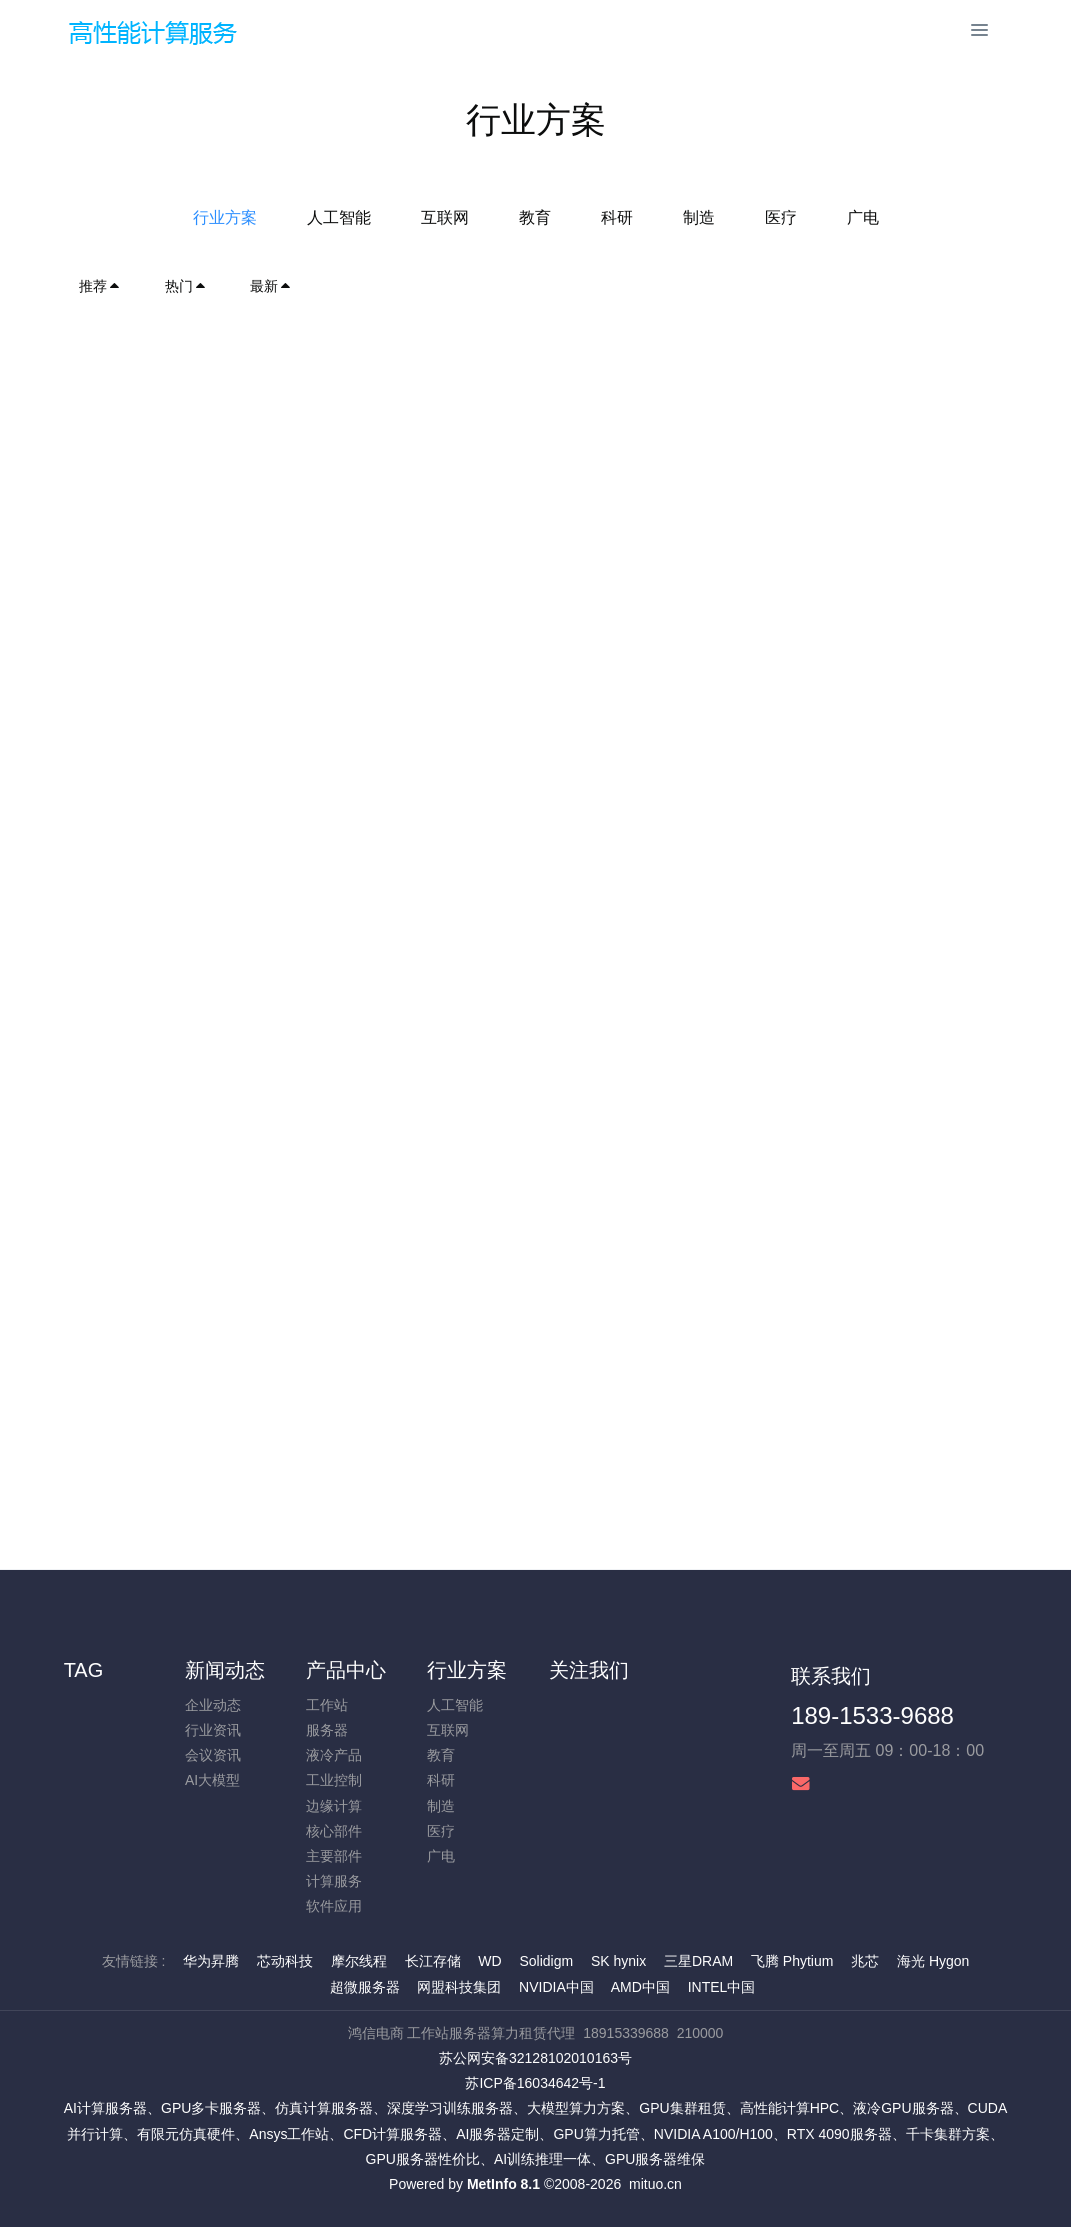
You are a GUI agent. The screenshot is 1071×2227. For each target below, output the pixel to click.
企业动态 (213, 1705)
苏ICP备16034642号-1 (535, 2083)
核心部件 (334, 1831)
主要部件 (334, 1856)
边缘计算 (334, 1806)
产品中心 (346, 1670)
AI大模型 (212, 1780)
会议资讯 (213, 1755)
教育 (535, 217)
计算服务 (334, 1881)
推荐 (100, 286)
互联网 (445, 217)
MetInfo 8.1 (503, 2184)
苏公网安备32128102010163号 (535, 2058)
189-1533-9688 (872, 1715)
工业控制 (334, 1780)
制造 (699, 217)
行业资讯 (213, 1730)
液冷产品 (334, 1755)
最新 (271, 286)
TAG (84, 1670)
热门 (186, 286)
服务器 (327, 1730)
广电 (863, 217)
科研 (617, 217)
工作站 (327, 1705)
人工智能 (339, 217)
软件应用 (334, 1906)
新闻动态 (225, 1670)
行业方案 (225, 217)
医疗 (781, 217)
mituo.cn (655, 2184)
